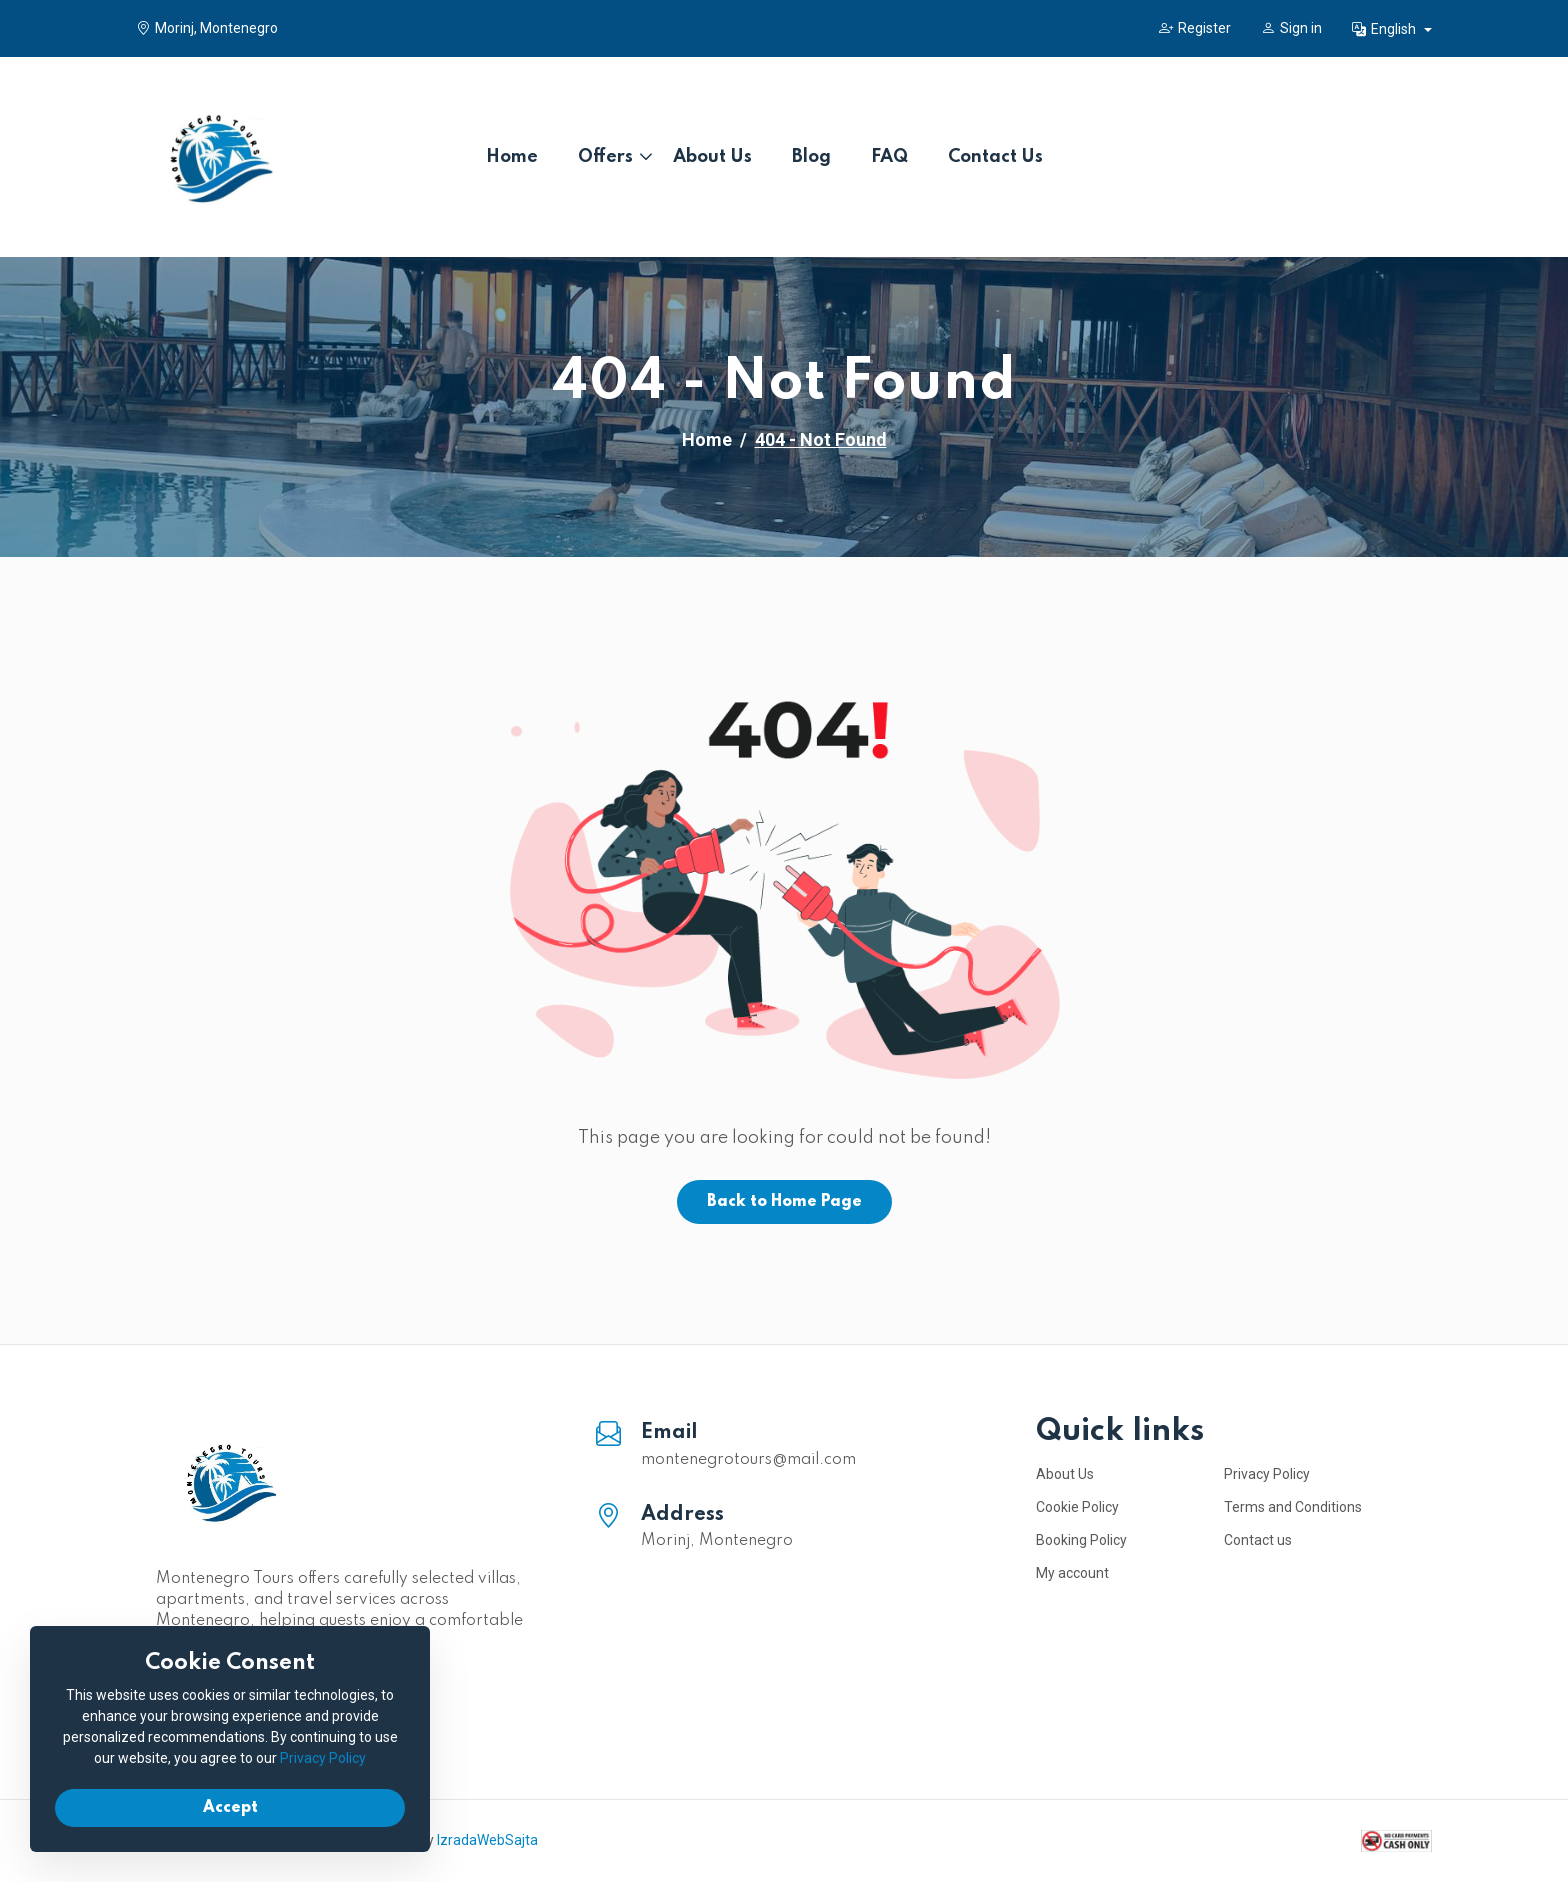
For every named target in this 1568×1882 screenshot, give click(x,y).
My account (1072, 1573)
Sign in (1291, 28)
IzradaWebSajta (487, 1840)
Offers (605, 157)
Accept (230, 1808)
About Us (712, 157)
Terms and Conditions (1293, 1507)
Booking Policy (1081, 1540)
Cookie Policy (1077, 1507)
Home (512, 157)
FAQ (889, 157)
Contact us (1258, 1540)
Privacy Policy (1267, 1474)
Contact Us (995, 157)
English (1385, 29)
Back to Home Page (784, 1202)
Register (1195, 28)
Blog (811, 157)
